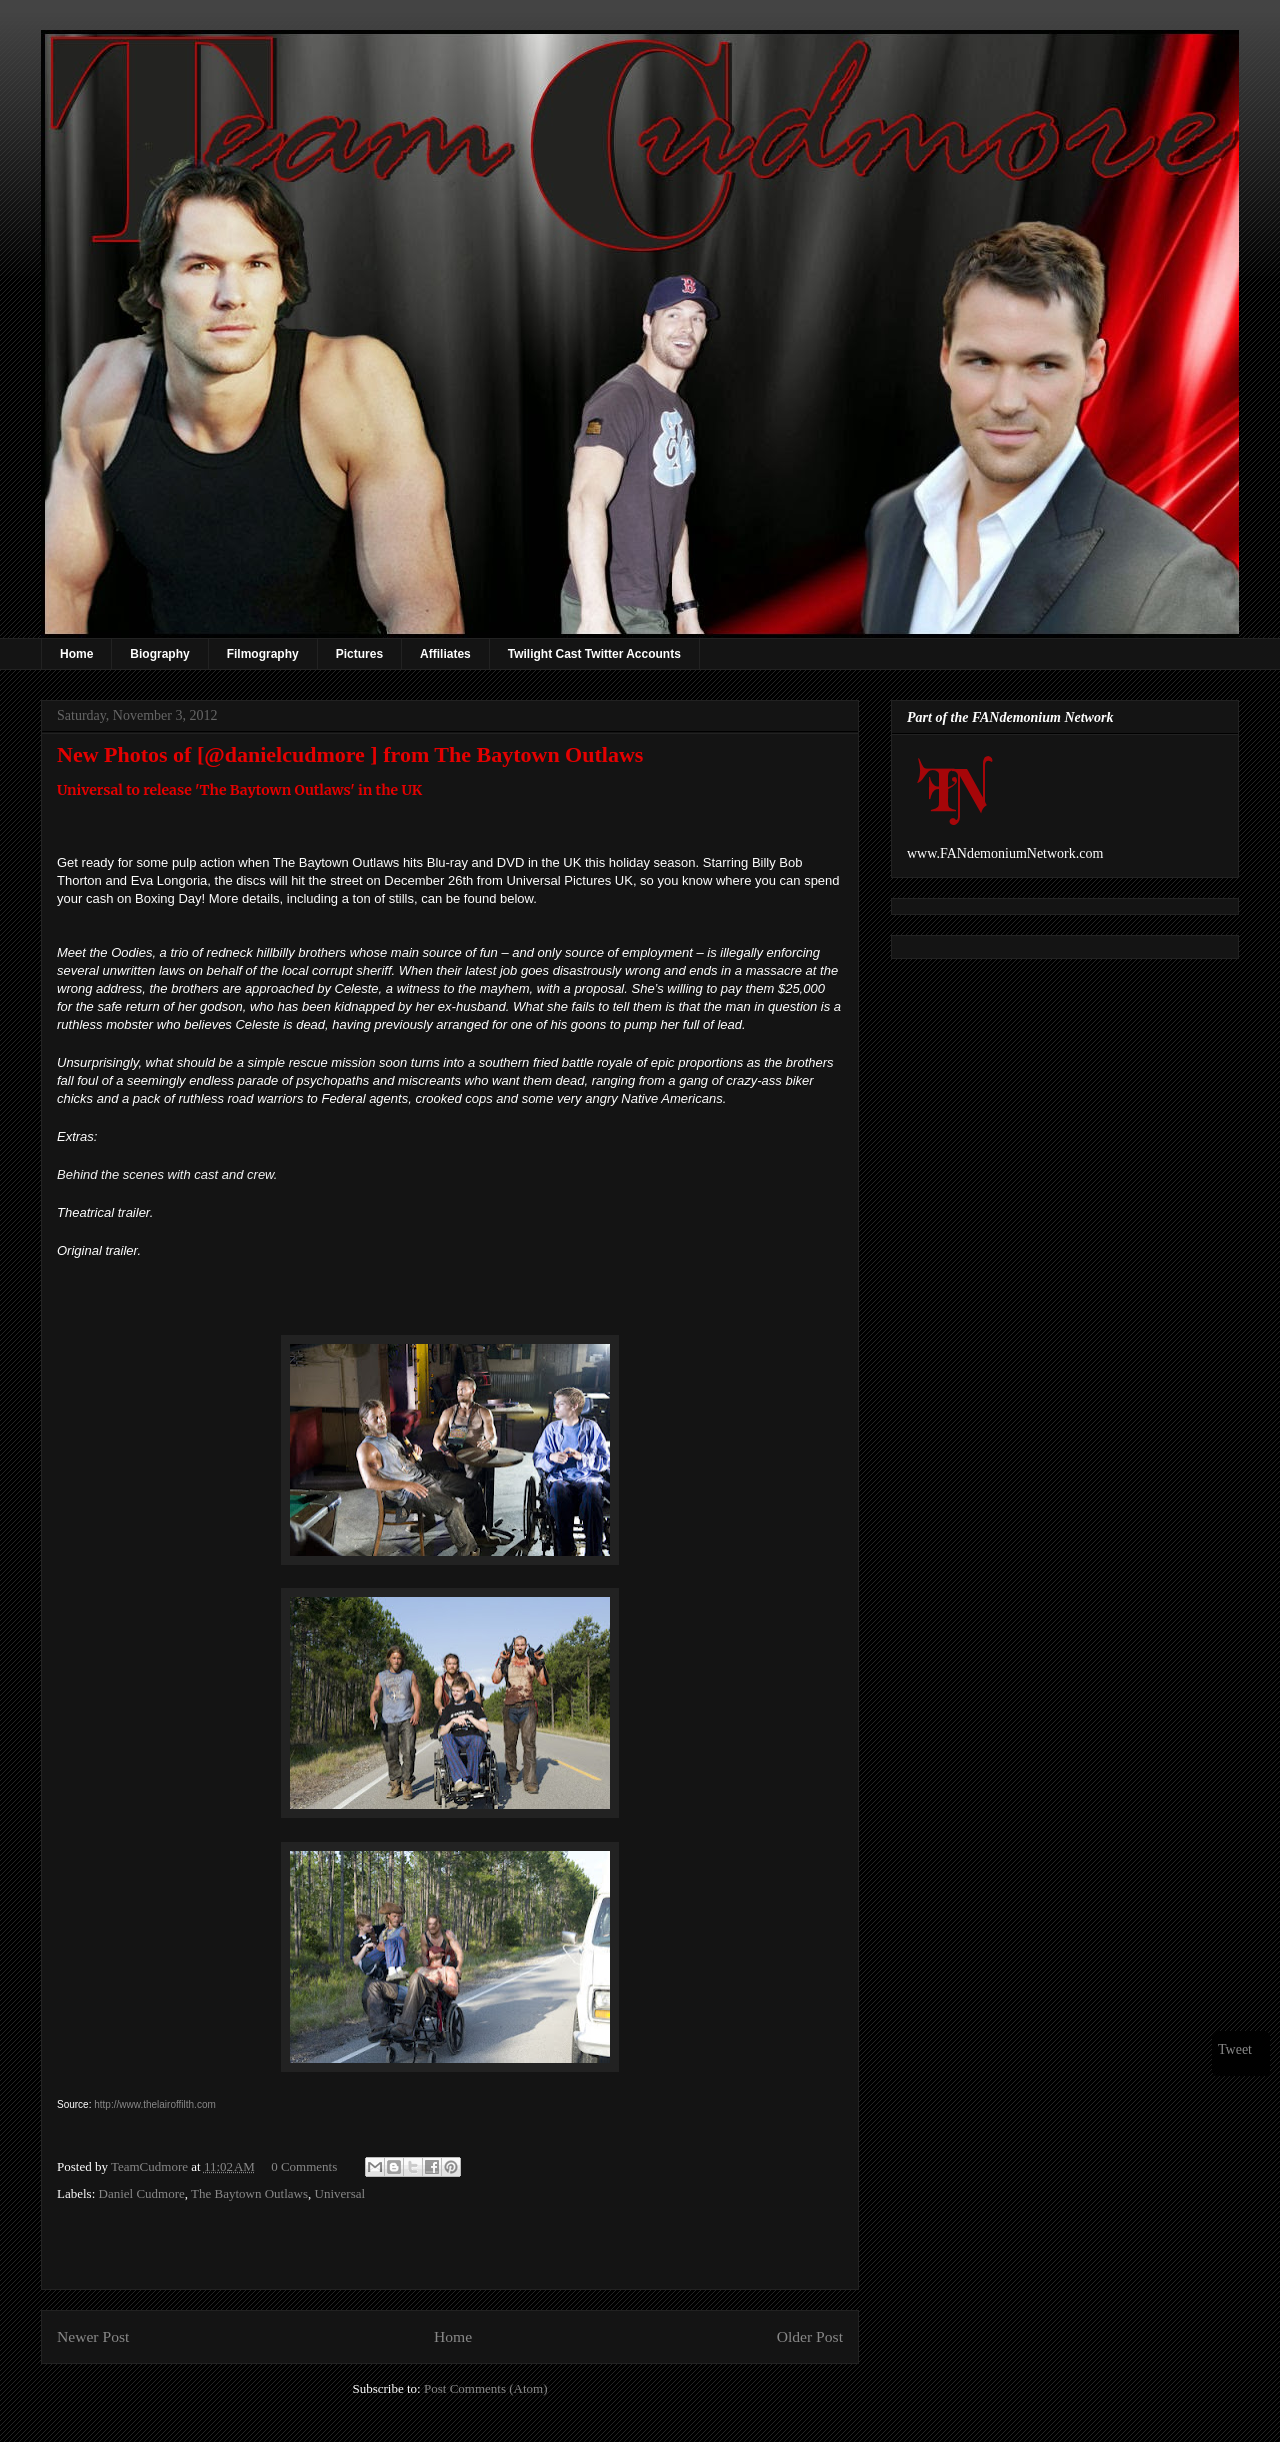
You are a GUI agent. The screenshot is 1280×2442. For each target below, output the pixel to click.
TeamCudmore (151, 2166)
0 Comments (304, 2166)
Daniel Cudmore (142, 2193)
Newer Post (93, 2336)
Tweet (1235, 2049)
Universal (340, 2193)
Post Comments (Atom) (486, 2388)
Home (76, 654)
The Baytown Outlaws (249, 2193)
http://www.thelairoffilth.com (155, 2104)
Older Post (810, 2336)
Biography (159, 654)
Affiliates (445, 654)
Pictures (359, 654)
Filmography (263, 654)
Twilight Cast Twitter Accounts (594, 654)
